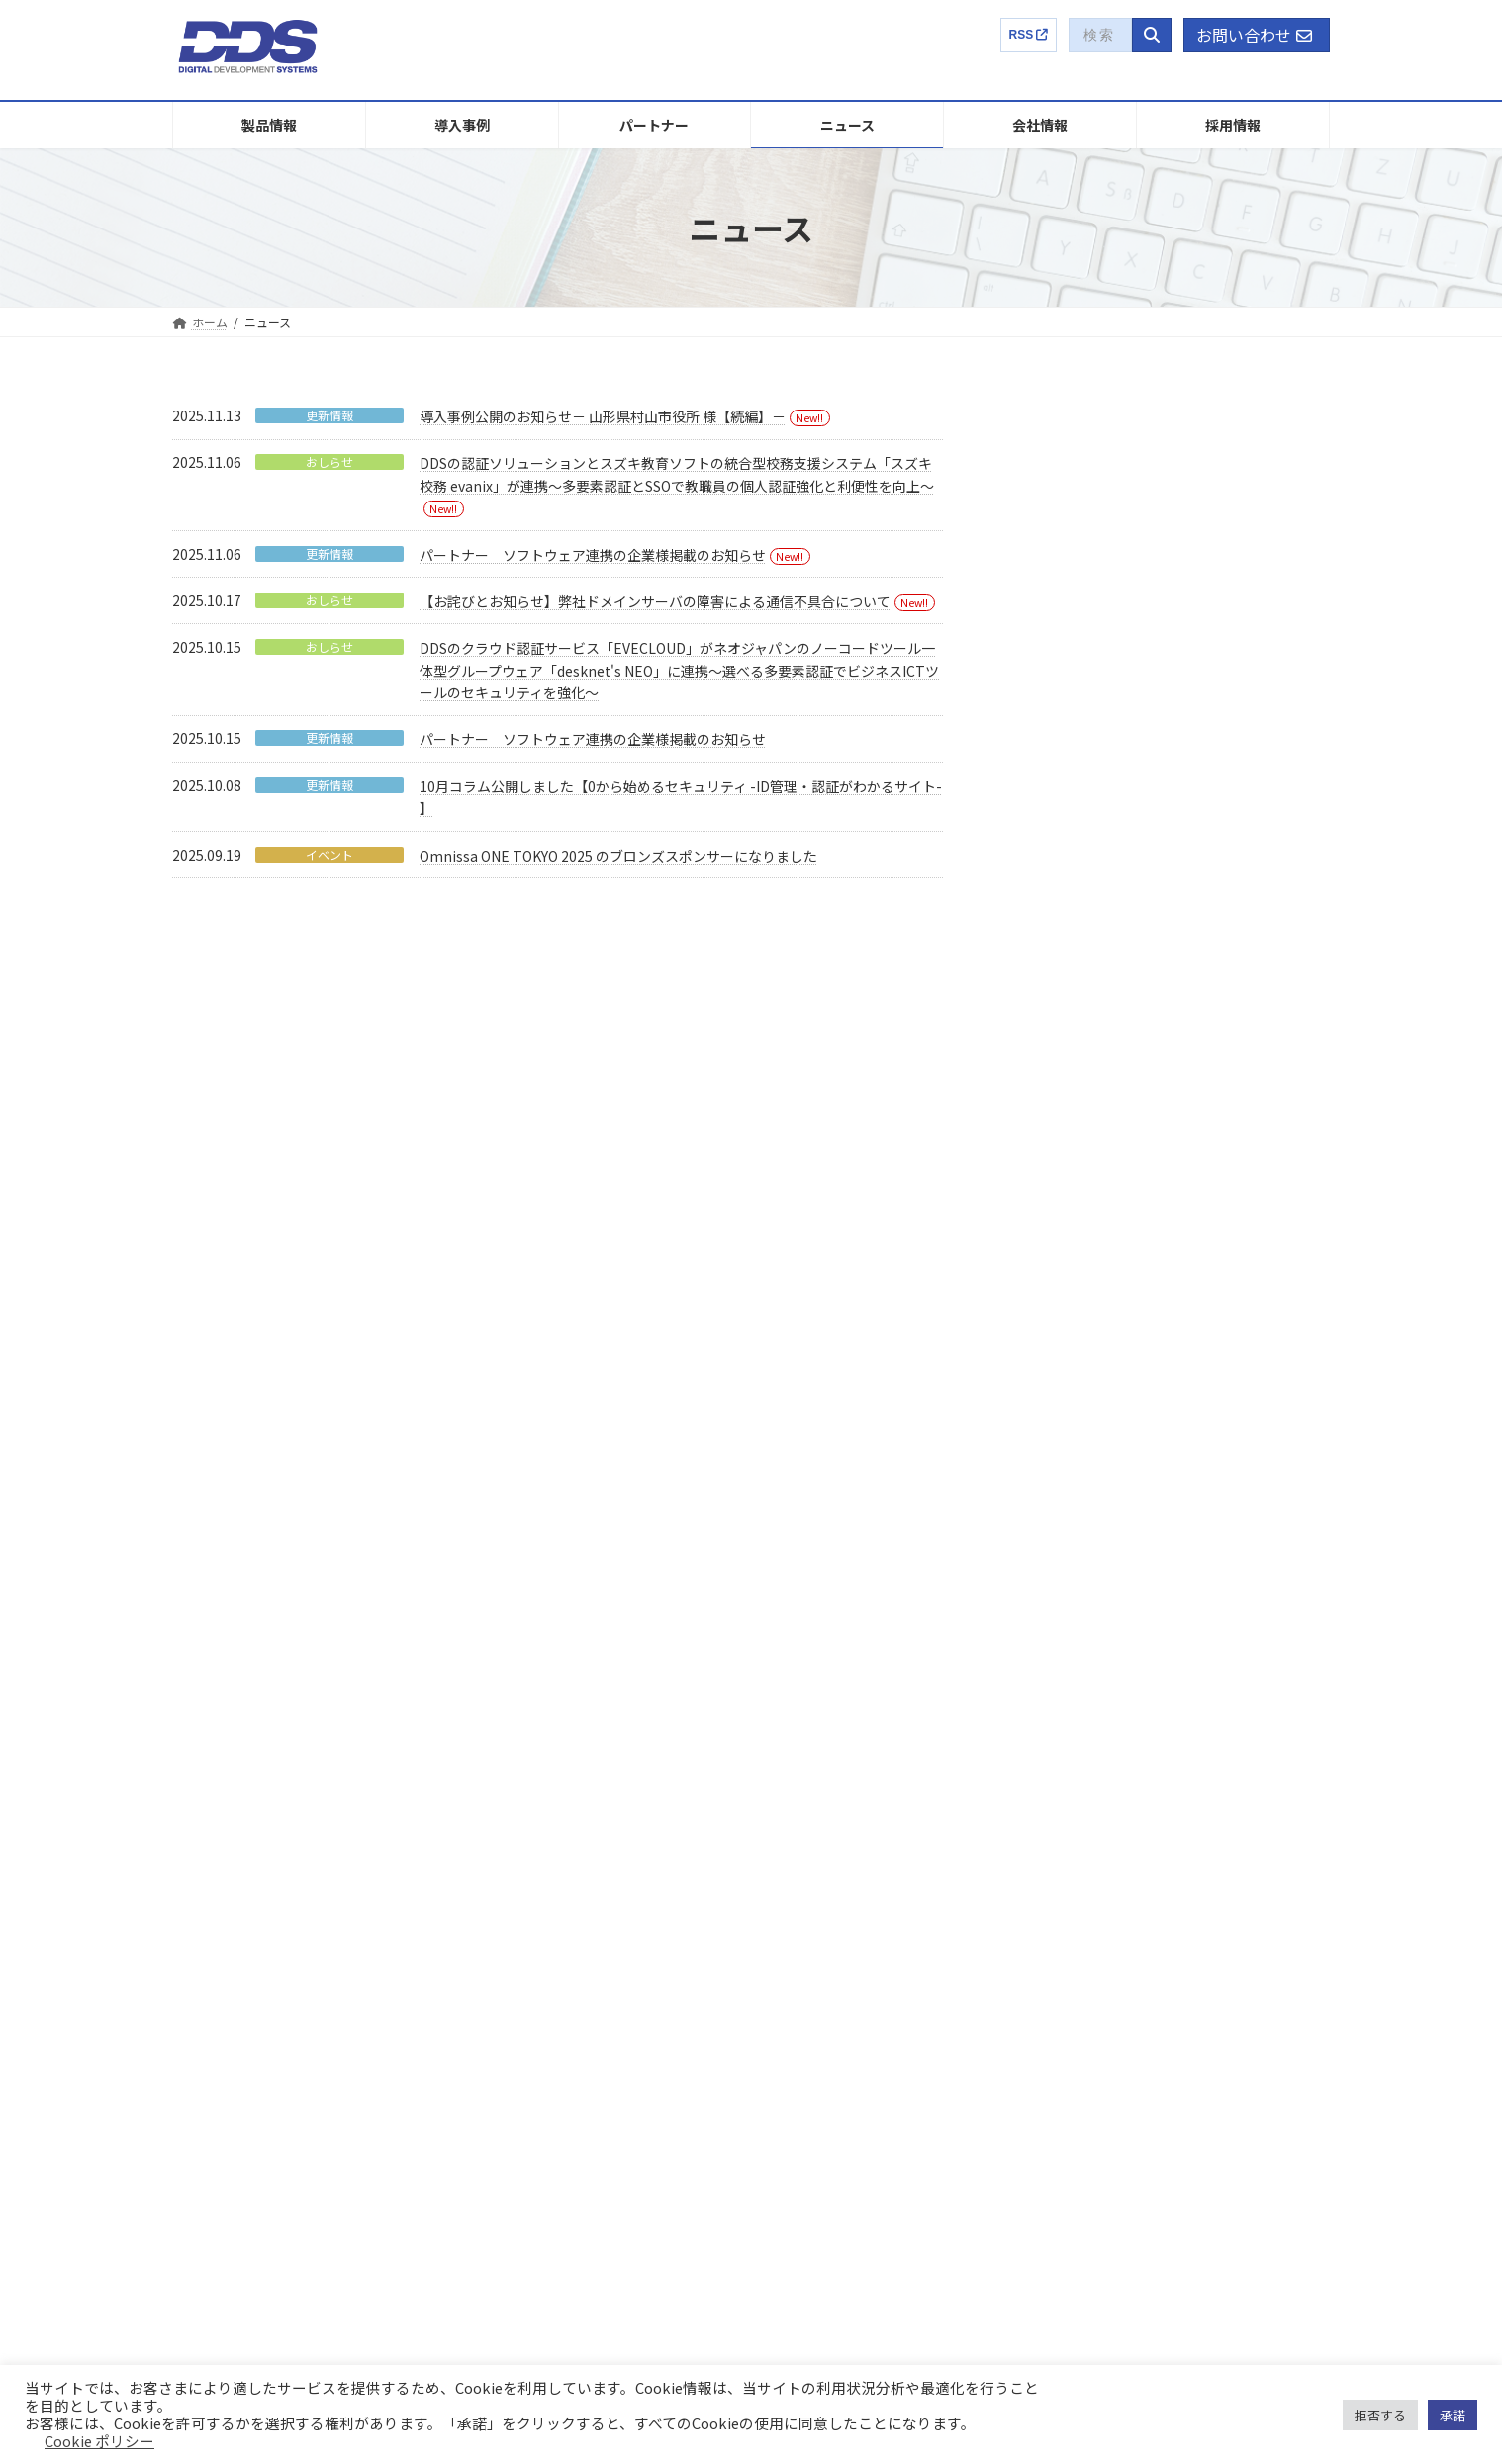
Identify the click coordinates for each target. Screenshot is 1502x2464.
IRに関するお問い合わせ (854, 2206)
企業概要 (801, 1793)
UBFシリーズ (230, 2137)
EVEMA (214, 1896)
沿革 (801, 1965)
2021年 (1046, 1498)
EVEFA (212, 1931)
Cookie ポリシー (99, 2440)
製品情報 (208, 1793)
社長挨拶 (813, 1896)
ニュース (504, 1896)
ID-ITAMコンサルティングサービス (286, 2171)
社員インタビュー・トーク (1157, 1862)
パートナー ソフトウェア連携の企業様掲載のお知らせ (593, 555)
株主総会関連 (825, 2137)
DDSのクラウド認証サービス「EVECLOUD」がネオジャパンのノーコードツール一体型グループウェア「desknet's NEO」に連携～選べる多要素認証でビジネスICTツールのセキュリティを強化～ (679, 670)
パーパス (813, 1931)
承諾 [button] (1452, 2415)
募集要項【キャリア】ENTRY (1176, 1965)
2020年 (1046, 1539)
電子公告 (813, 2171)
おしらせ (329, 462)
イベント (329, 855)
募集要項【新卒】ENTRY (1164, 1931)
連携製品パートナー (534, 1862)
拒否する (1380, 2415)
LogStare (220, 2068)
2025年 (1046, 1338)
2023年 (1046, 1418)
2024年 (1046, 1378)
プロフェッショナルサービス (273, 2206)
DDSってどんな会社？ (1144, 1827)
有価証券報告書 (831, 2068)
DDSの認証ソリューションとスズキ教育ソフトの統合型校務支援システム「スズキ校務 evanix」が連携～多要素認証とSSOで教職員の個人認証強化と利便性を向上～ (1167, 815)
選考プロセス (1122, 1896)
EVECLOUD (225, 1827)
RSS (1029, 35)
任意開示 (813, 2103)
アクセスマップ (831, 1999)
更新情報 (329, 415)
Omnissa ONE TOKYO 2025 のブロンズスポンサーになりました (618, 856)
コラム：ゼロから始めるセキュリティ (1175, 2065)
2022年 (1046, 1459)
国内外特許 (819, 1862)
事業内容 (813, 1827)
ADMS (211, 2034)
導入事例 (504, 1793)
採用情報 (1098, 1793)
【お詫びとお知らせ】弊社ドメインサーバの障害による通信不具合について (655, 601)
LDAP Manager (235, 1999)
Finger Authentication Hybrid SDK (285, 2103)
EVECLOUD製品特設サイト (1146, 2031)
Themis (215, 1862)
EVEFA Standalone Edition (266, 1965)
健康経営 (813, 2034)
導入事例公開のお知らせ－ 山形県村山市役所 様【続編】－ (603, 416)
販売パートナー (522, 1827)
